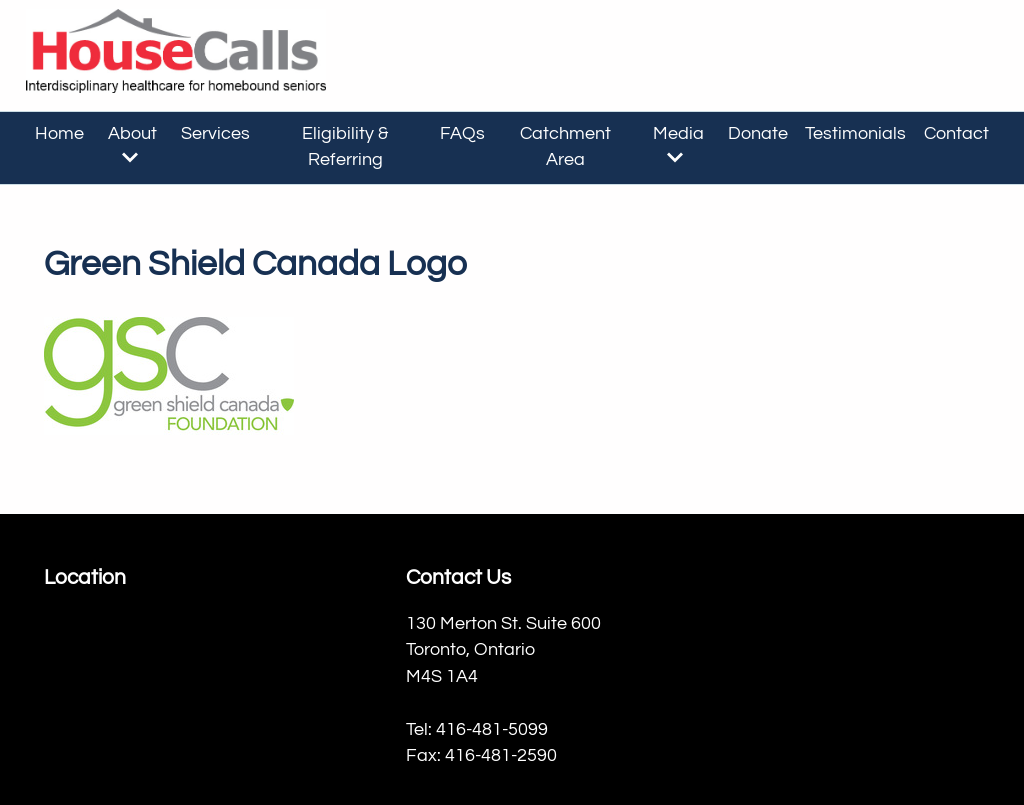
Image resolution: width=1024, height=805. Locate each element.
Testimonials (855, 134)
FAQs (462, 134)
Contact (956, 134)
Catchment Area (565, 147)
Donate (758, 134)
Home (59, 134)
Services (215, 134)
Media (678, 145)
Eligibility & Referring (345, 147)
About (132, 145)
